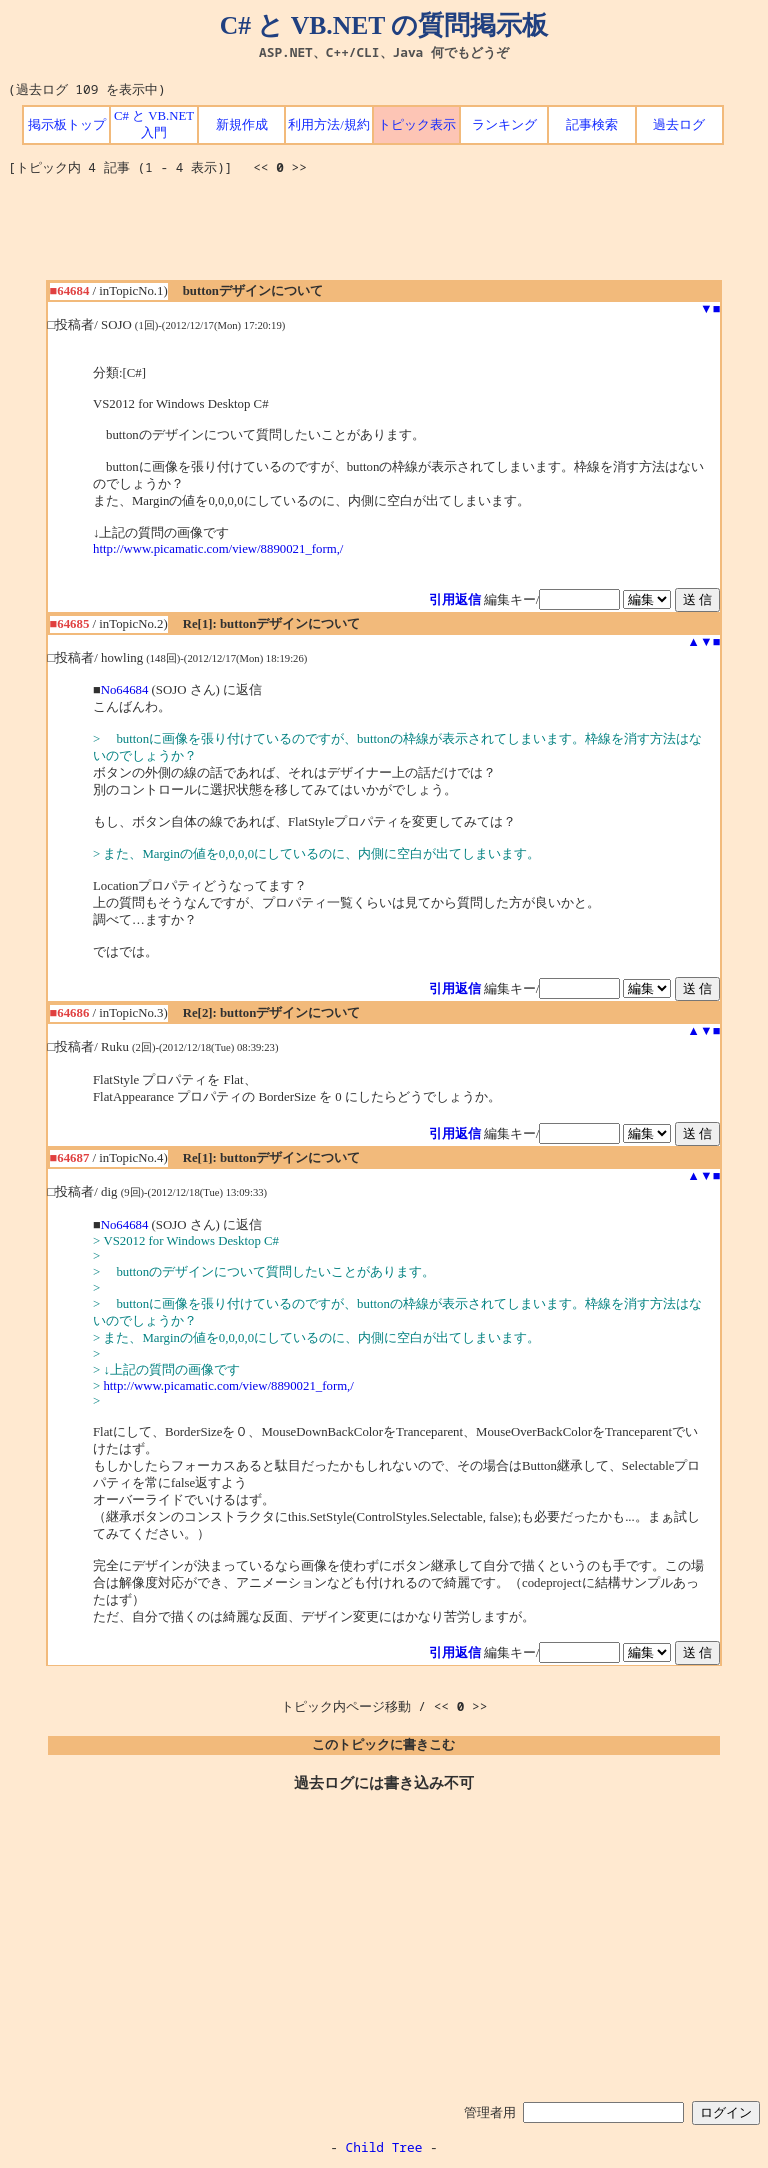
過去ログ (679, 125)
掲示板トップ (67, 125)
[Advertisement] (384, 235)
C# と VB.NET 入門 (154, 124)
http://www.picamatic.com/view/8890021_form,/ (218, 549)
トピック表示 (417, 125)
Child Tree (384, 2147)
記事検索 (592, 125)
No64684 (125, 690)
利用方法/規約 (329, 125)
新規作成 (242, 125)
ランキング (504, 125)
